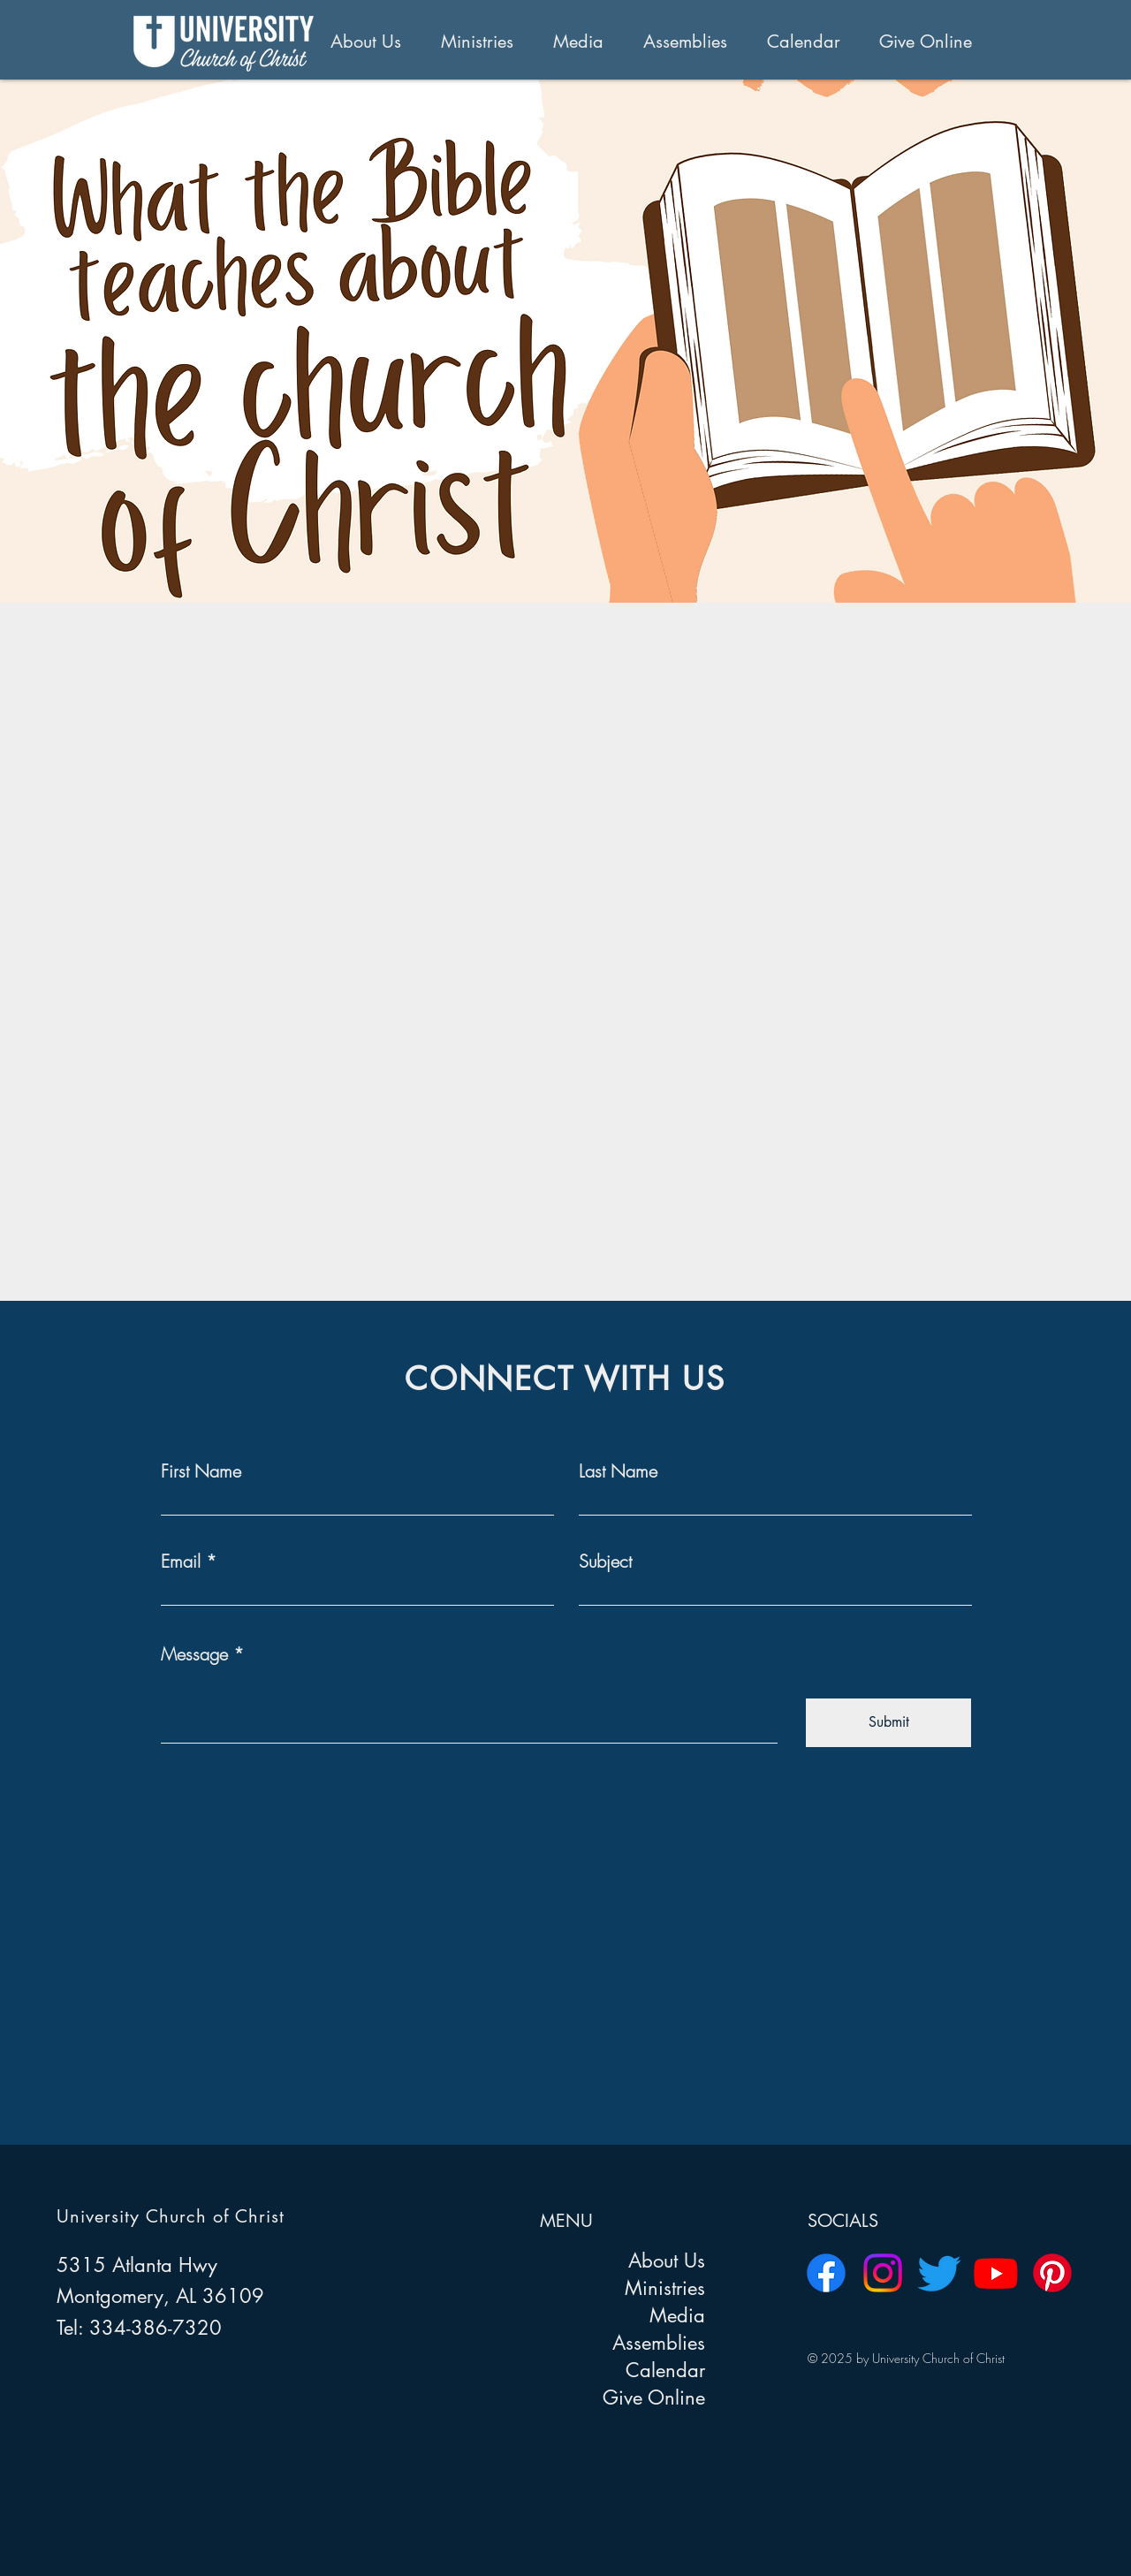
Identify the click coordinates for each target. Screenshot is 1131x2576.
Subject (605, 1561)
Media (677, 2315)
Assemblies (658, 2342)
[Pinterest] (1052, 2273)
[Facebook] (826, 2273)
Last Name (618, 1471)
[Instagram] (882, 2273)
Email (181, 1561)
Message (194, 1654)
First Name (201, 1471)
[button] (372, 41)
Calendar (665, 2370)
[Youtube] (995, 2273)
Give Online (654, 2397)
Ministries (665, 2288)
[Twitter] (939, 2273)
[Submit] (888, 1722)
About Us (666, 2260)
